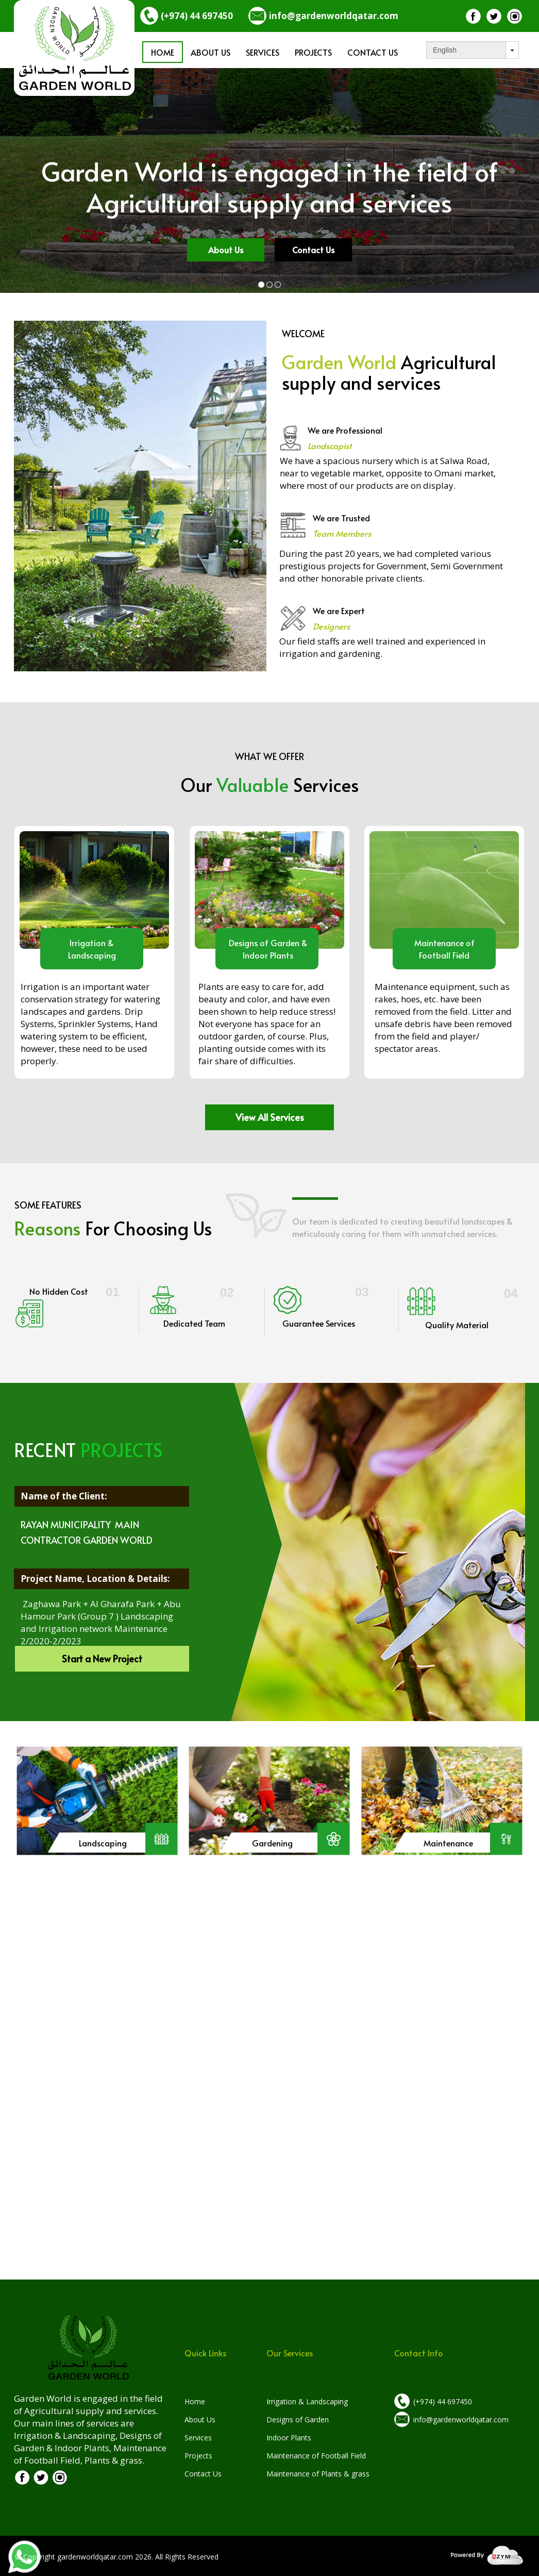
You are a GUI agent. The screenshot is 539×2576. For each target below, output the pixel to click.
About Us (199, 2419)
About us (210, 52)
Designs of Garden (297, 2419)
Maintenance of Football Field (316, 2456)
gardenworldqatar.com (95, 2557)
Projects (313, 52)
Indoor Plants (288, 2437)
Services (262, 52)
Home (162, 52)
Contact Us (372, 52)
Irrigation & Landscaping (307, 2401)
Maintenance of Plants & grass (317, 2474)
